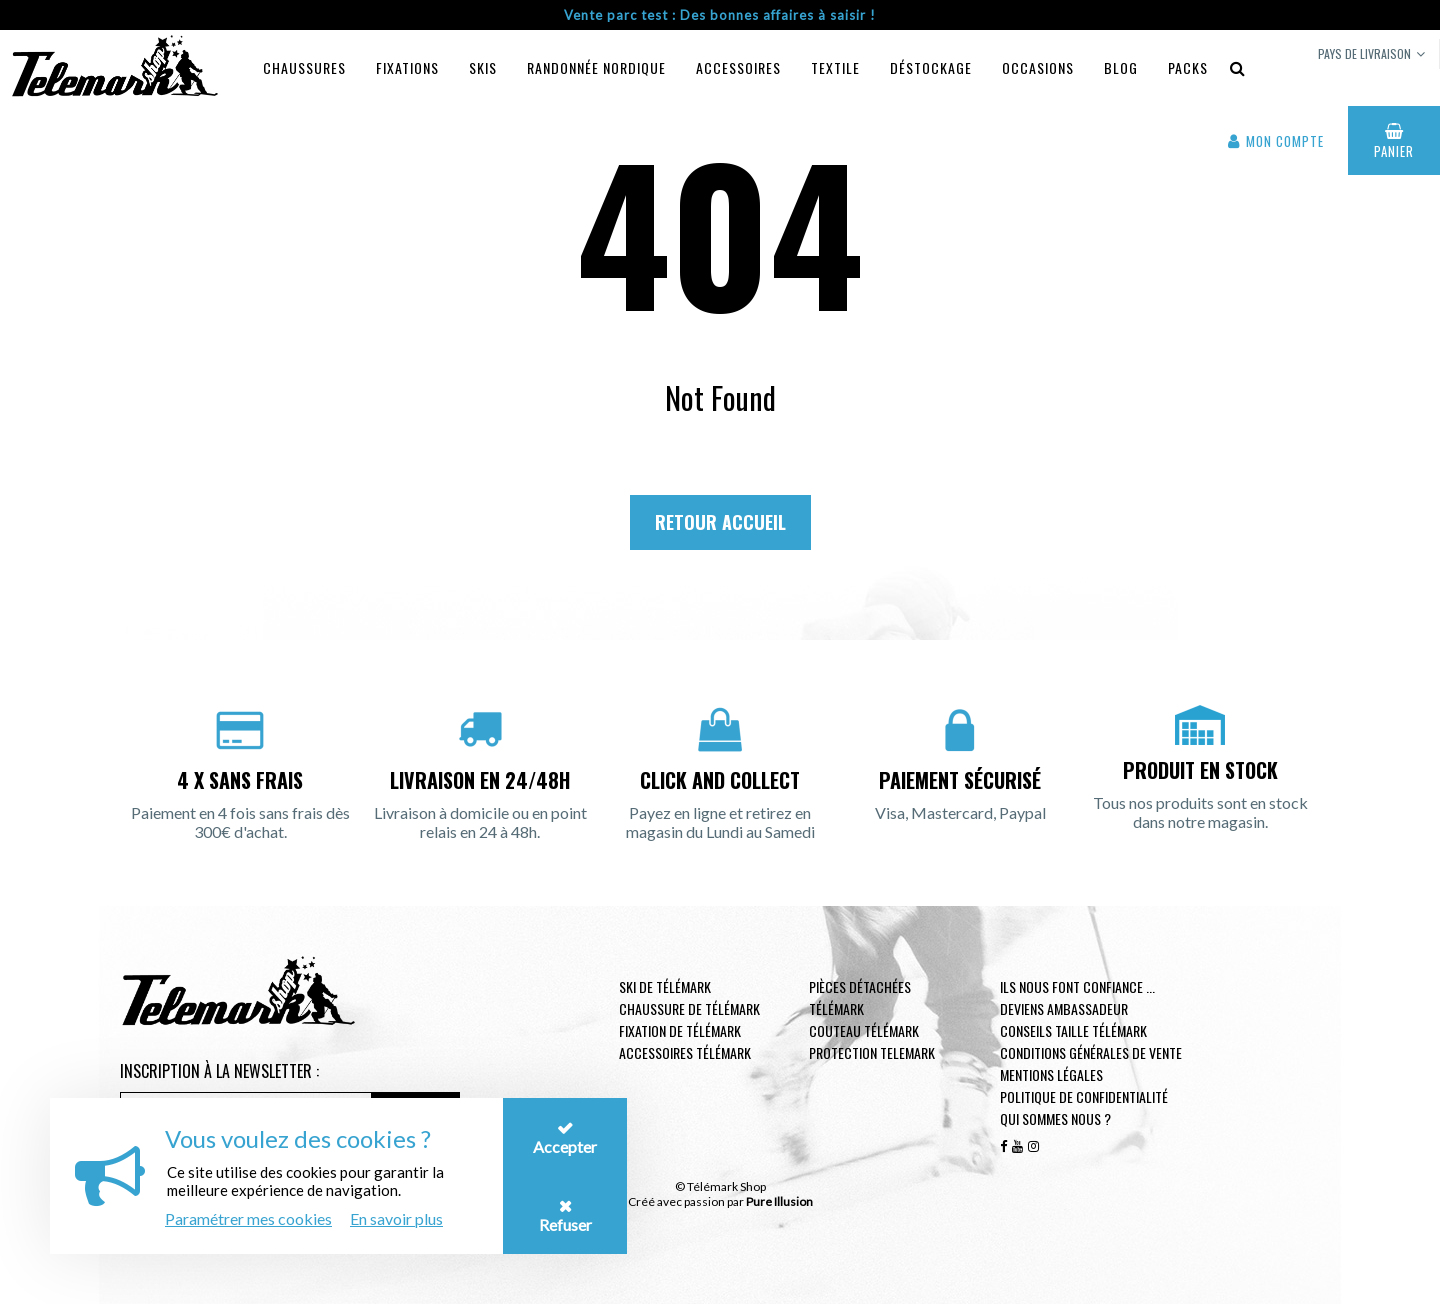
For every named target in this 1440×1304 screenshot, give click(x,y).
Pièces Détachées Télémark (860, 997)
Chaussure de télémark (689, 1008)
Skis (483, 67)
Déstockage (931, 67)
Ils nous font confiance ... (1077, 986)
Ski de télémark (665, 986)
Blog (1121, 67)
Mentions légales (1051, 1074)
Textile (835, 67)
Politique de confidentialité (1084, 1096)
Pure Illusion (779, 1201)
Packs (1188, 67)
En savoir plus (396, 1218)
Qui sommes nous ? (1055, 1118)
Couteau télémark (864, 1030)
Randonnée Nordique (596, 67)
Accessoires (738, 67)
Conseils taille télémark (1073, 1030)
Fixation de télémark (680, 1030)
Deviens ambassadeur (1064, 1008)
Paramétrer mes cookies (248, 1218)
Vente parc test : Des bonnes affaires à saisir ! (720, 15)
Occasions (1038, 67)
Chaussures (304, 67)
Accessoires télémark (685, 1052)
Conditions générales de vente (1091, 1052)
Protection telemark (872, 1052)
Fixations (407, 67)
